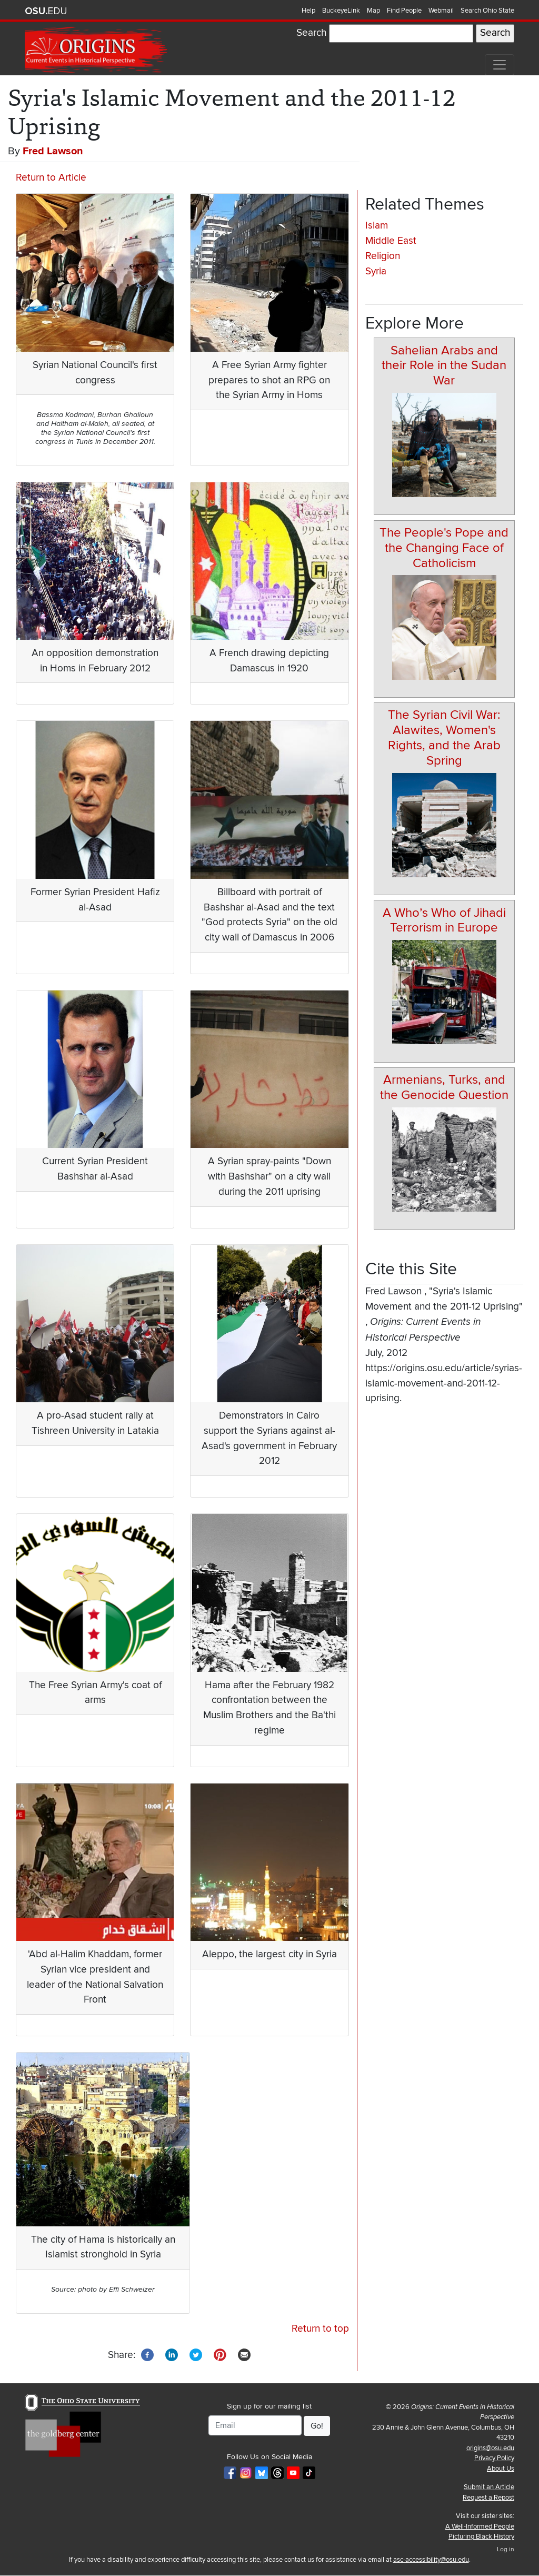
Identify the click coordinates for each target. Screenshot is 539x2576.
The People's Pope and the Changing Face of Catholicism (444, 548)
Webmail (441, 10)
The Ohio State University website (46, 11)
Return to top (320, 2329)
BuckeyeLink (341, 10)
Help (308, 10)
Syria (375, 271)
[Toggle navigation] (499, 64)
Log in (505, 2549)
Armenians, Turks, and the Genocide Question (444, 1087)
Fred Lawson (53, 151)
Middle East (390, 241)
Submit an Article (489, 2487)
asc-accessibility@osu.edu (431, 2559)
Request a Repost (488, 2497)
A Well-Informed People (479, 2526)
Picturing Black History (481, 2536)
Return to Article (51, 178)
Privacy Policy (494, 2458)
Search (311, 33)
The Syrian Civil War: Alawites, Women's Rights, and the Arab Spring (444, 737)
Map (373, 10)
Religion (382, 256)
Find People (404, 10)
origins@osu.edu (490, 2448)
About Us (500, 2468)
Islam (376, 226)
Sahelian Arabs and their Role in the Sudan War (444, 366)
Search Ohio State (487, 10)
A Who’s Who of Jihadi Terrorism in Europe (444, 920)
